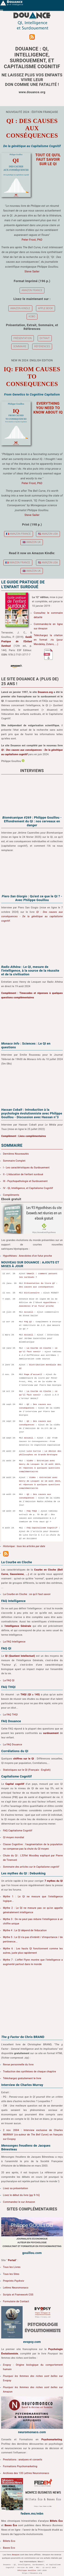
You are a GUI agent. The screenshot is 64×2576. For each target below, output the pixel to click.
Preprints (13, 2280)
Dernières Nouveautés (16, 1153)
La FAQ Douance (12, 1744)
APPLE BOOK (45, 308)
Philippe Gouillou (27, 2570)
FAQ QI (28, 1321)
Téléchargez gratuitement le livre (22, 2078)
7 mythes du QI (54, 1880)
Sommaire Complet (14, 1160)
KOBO (32, 316)
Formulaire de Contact (16, 2301)
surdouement (51, 1733)
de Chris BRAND (22, 2037)
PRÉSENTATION (22, 338)
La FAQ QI (9, 1680)
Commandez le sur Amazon (19, 2202)
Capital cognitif (14, 1784)
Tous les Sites (11, 2274)
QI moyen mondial (13, 1837)
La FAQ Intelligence (14, 1641)
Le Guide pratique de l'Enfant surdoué (23, 584)
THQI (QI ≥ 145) (30, 1694)
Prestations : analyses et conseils (22, 2459)
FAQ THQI (32, 1511)
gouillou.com (32, 2253)
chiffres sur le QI (23, 1758)
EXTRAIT (45, 338)
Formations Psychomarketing (20, 2466)
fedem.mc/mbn (32, 2513)
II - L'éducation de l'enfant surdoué (23, 1174)
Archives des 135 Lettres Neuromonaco (26, 2473)
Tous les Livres (12, 2267)
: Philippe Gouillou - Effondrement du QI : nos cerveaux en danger (32, 821)
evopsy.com (32, 2342)
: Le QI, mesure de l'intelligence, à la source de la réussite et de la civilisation (30, 970)
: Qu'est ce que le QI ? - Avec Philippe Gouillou (32, 898)
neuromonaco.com (32, 2432)
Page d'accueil (33, 1374)
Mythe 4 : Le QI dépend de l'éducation (25, 1930)
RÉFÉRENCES (42, 346)
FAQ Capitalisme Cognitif (42, 1527)
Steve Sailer (31, 271)
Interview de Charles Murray (22, 2085)
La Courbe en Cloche (16, 1562)
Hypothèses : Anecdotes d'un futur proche (27, 1255)
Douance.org (45, 692)
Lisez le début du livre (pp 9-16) (21, 2195)
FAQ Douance (11, 1721)
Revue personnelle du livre (18, 2064)
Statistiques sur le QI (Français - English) (27, 1769)
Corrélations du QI (14, 1751)
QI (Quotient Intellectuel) (20, 1656)
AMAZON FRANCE (32, 290)
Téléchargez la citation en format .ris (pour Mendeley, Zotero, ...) (48, 640)
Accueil (28, 1312)
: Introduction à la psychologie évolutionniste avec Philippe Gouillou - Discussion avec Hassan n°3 (31, 1113)
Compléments (11, 1195)
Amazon (15, 2554)
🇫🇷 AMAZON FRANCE (18, 533)
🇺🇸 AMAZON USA (48, 533)
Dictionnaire (31, 1292)
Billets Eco (9, 2541)
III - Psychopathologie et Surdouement (25, 1181)
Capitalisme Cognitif (16, 1776)
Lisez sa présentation (15, 2188)
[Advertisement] (32, 2001)
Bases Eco (9, 2547)
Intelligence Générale (18, 1626)
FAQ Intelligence (13, 1601)
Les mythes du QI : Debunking (23, 1873)
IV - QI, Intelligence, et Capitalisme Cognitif (28, 1188)
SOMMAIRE (19, 346)
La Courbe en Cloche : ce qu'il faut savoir (27, 1594)
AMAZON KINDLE (20, 308)
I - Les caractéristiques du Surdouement (26, 1167)
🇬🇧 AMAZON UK (32, 542)
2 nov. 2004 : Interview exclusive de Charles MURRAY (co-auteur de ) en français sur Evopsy (33, 2135)
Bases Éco (11, 2525)
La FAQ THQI (10, 1714)
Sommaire (12, 1145)
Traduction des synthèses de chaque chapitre (29, 2071)
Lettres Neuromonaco (16, 2287)
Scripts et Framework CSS (18, 2294)
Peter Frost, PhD (32, 239)
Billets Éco (56, 2521)
